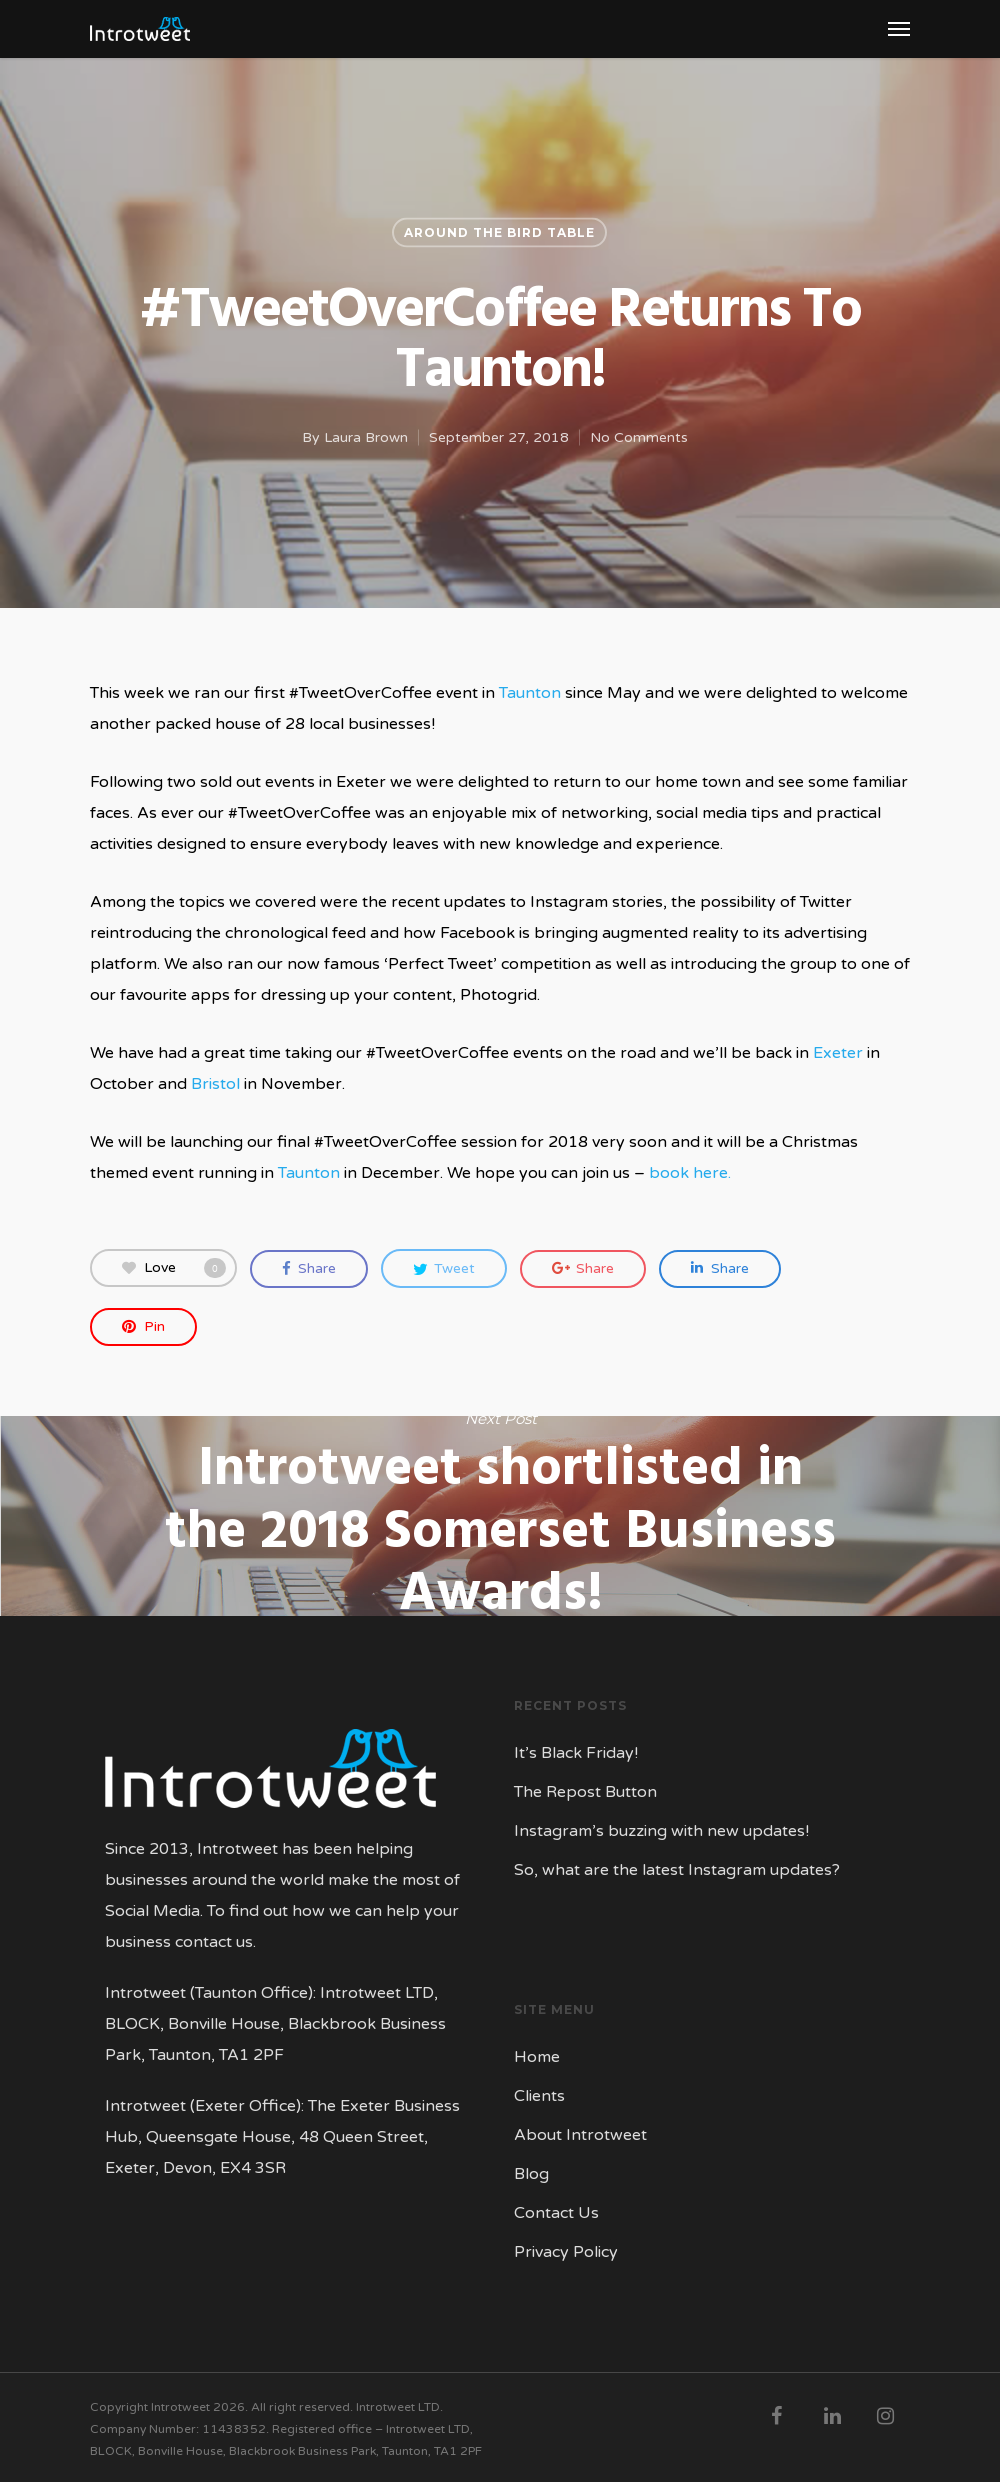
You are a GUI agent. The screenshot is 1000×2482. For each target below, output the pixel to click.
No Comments (639, 437)
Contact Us (556, 2213)
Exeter (838, 1053)
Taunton (530, 693)
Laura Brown (366, 437)
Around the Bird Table (499, 232)
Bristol (215, 1084)
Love (174, 1268)
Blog (531, 2174)
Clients (539, 2096)
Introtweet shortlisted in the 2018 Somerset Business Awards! (500, 1516)
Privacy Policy (566, 2252)
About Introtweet (580, 2135)
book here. (690, 1173)
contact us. (215, 1942)
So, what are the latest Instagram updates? (677, 1870)
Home (537, 2057)
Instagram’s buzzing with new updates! (661, 1831)
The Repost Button (585, 1792)
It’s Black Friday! (576, 1753)
